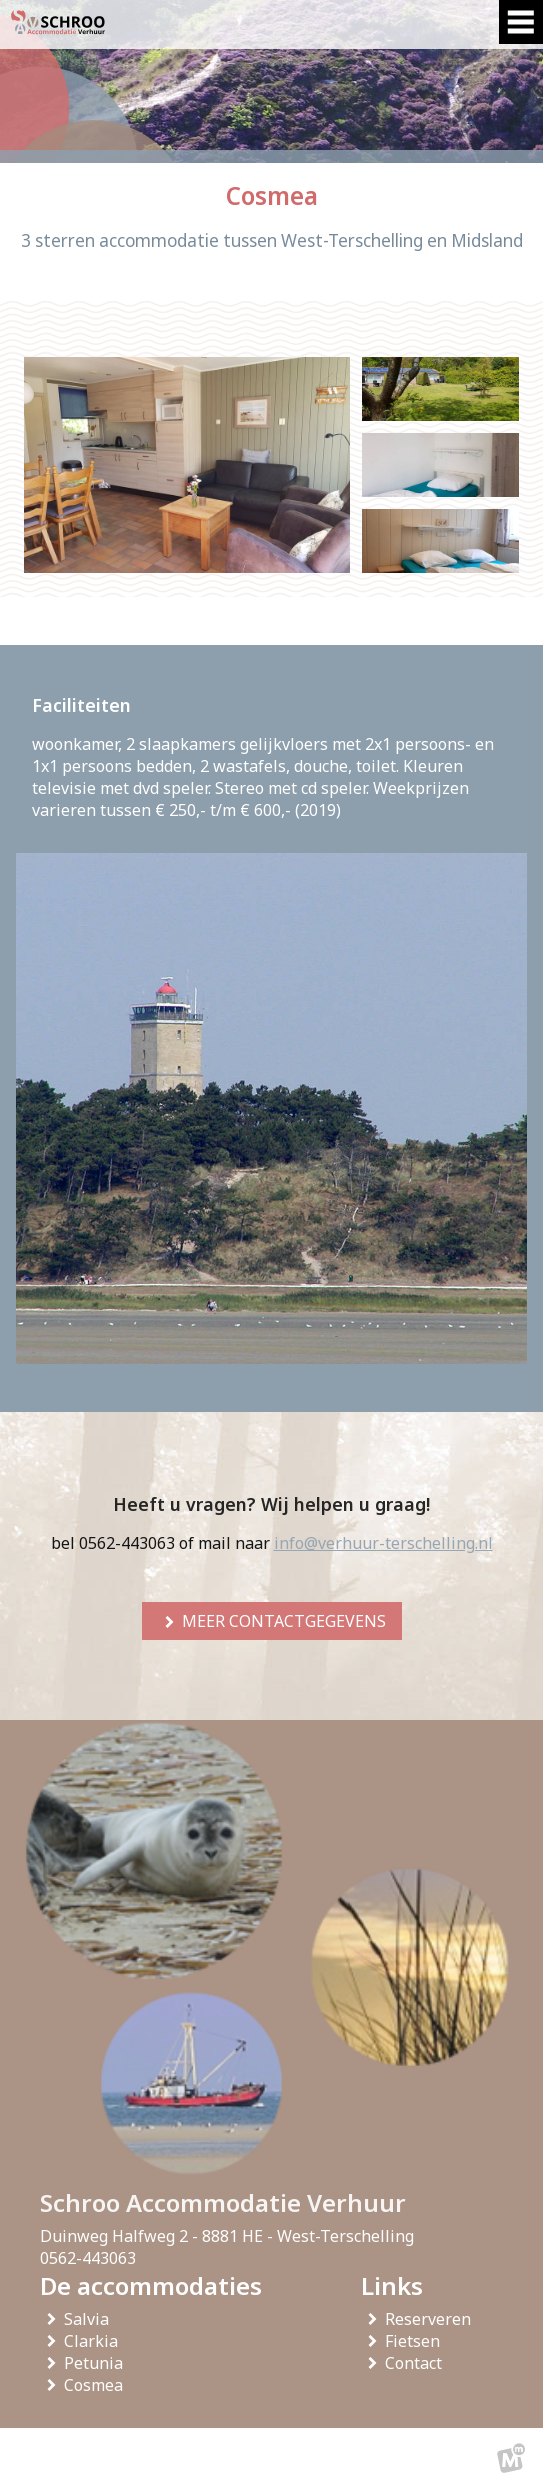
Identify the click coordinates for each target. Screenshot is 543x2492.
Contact (417, 2363)
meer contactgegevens (284, 1621)
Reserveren (432, 2319)
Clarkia (95, 2341)
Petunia (97, 2363)
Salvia (90, 2319)
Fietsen (416, 2341)
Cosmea (97, 2385)
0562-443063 (88, 2258)
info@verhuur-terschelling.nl (383, 1543)
